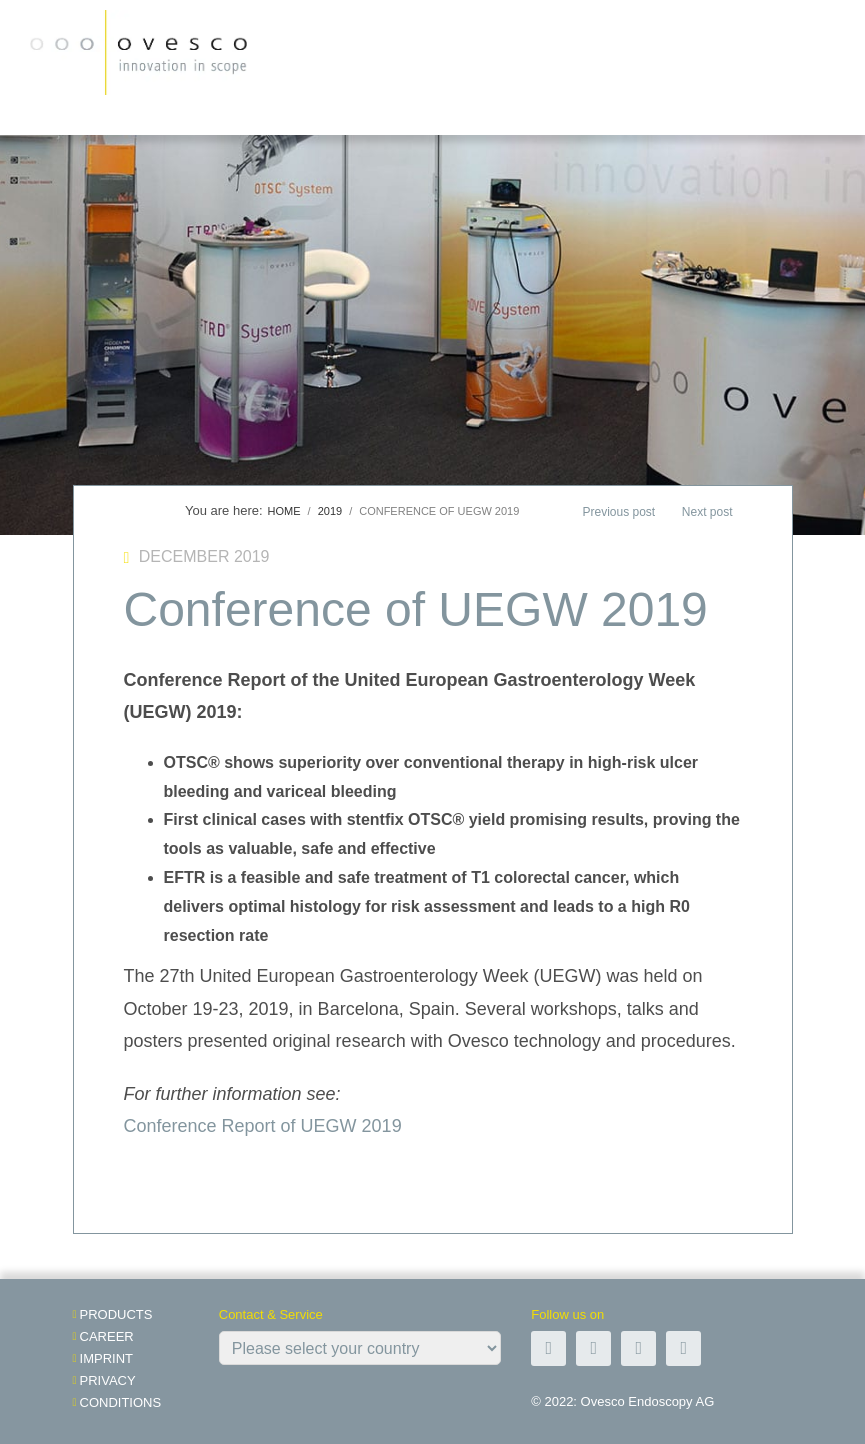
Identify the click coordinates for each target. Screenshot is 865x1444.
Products (116, 1314)
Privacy (108, 1380)
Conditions (121, 1402)
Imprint (106, 1358)
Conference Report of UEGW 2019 (263, 1126)
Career (107, 1336)
